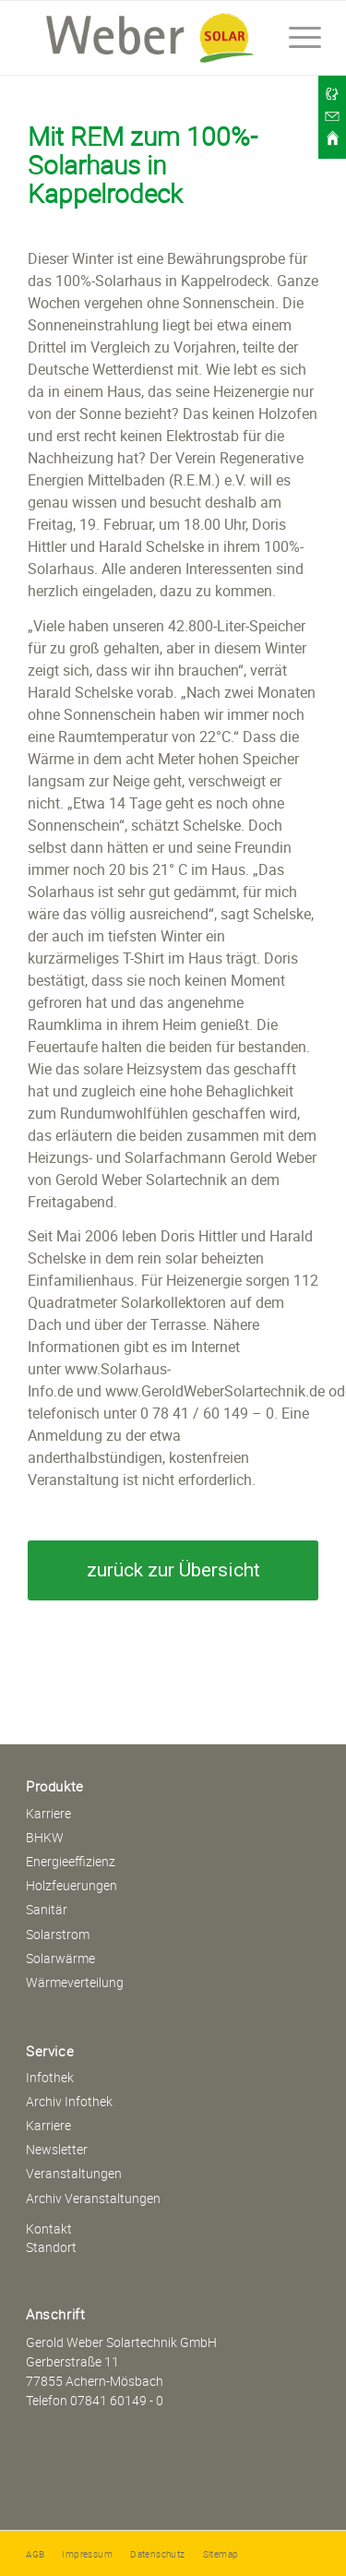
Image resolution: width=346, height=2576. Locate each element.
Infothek (50, 2077)
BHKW (45, 1837)
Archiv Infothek (69, 2101)
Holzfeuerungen (71, 1885)
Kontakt (49, 2228)
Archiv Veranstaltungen (93, 2198)
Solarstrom (57, 1934)
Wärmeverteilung (75, 1982)
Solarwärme (60, 1958)
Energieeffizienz (70, 1861)
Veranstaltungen (74, 2173)
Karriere (48, 1813)
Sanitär (46, 1909)
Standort (51, 2247)
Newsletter (57, 2149)
